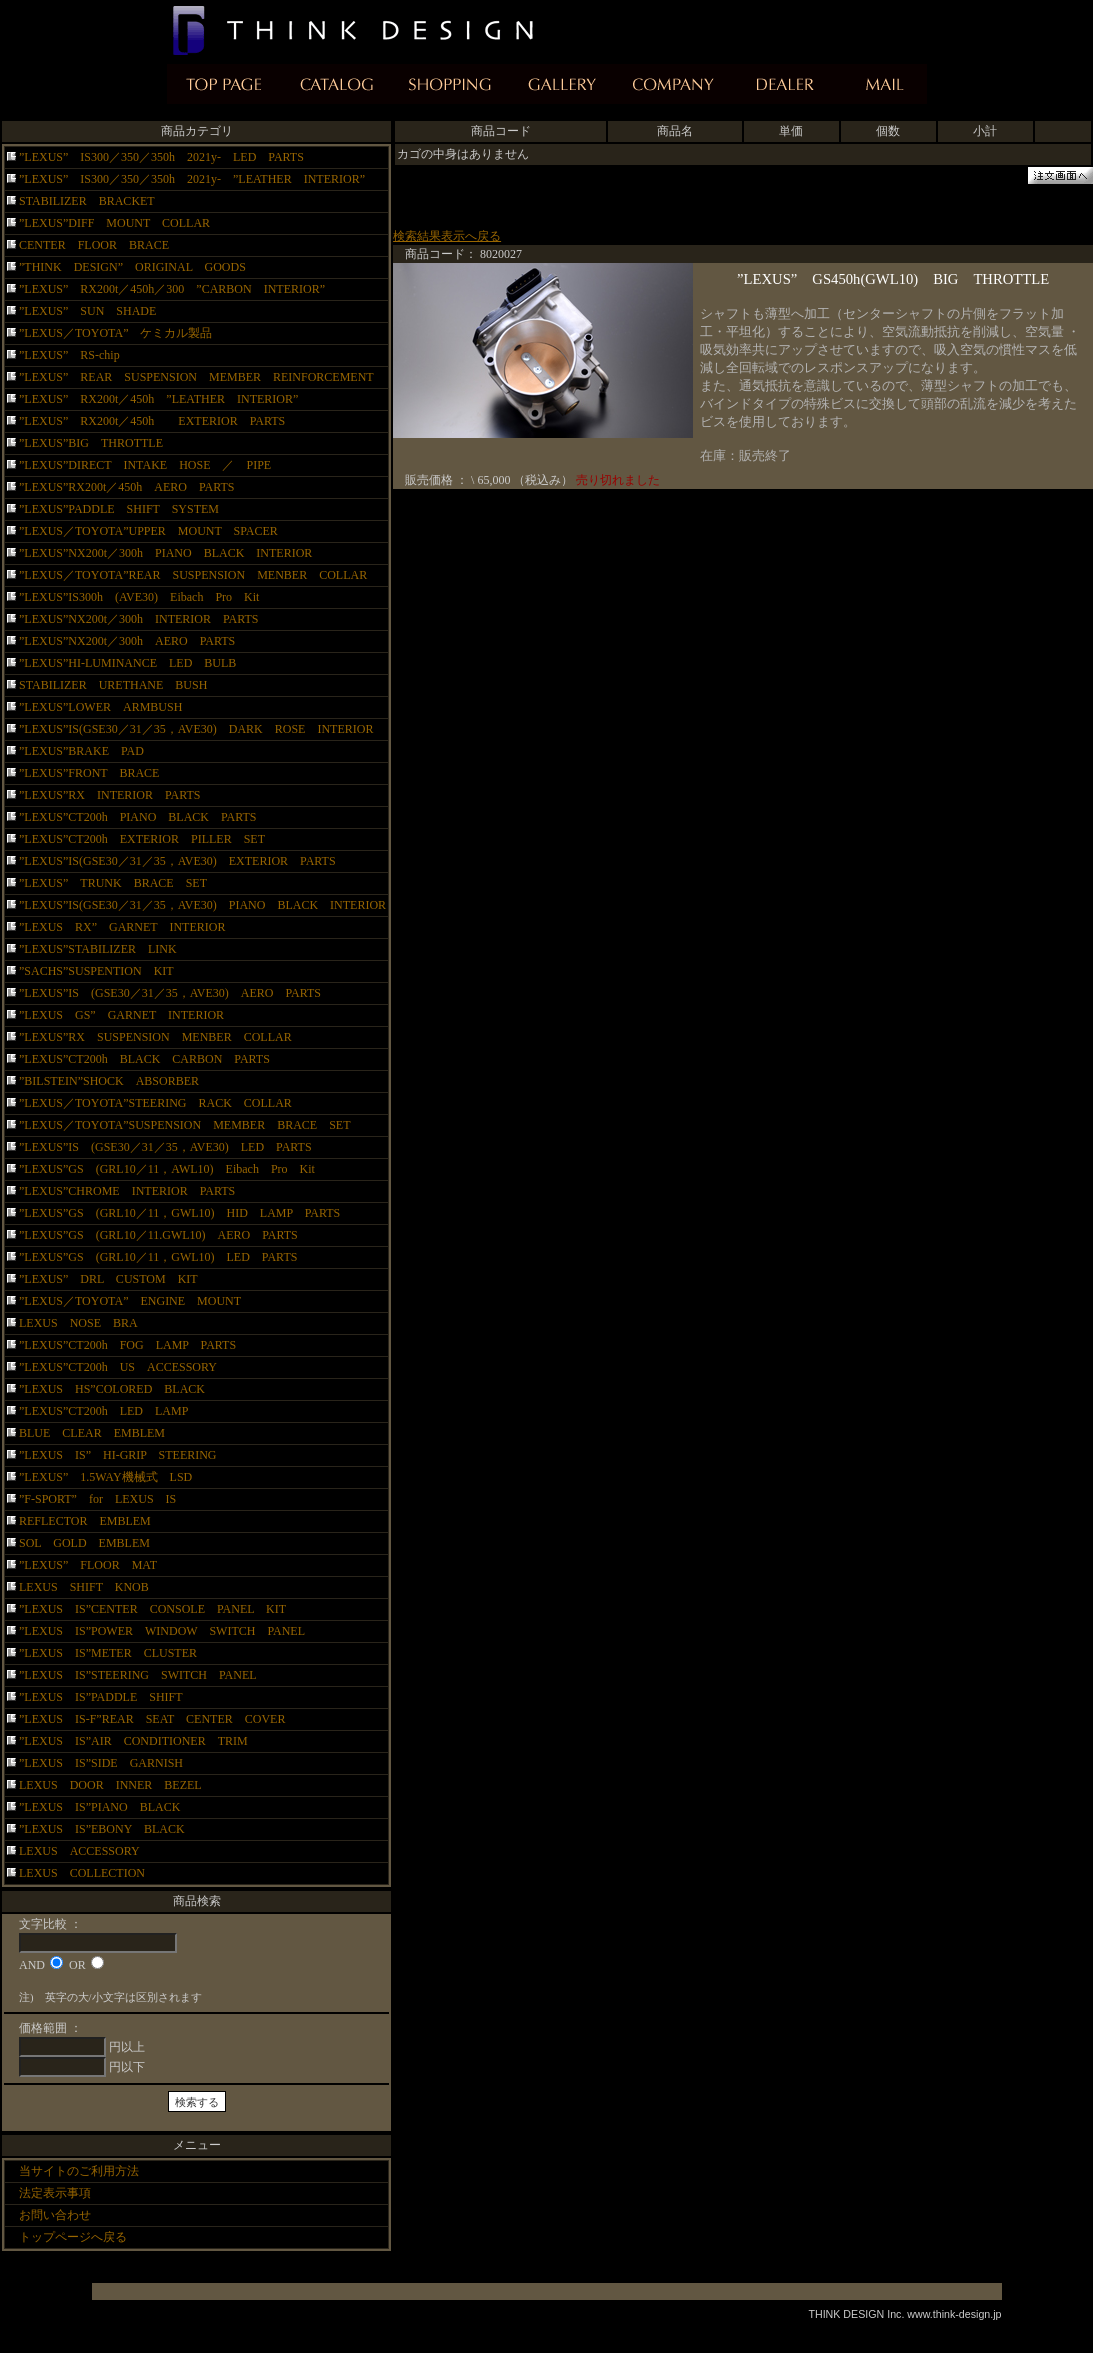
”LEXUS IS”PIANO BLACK (105, 1807)
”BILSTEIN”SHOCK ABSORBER (109, 1081)
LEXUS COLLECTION (82, 1873)
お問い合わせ (55, 2215)
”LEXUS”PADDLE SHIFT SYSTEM (119, 509)
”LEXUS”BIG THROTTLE (91, 443)
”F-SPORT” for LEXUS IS (97, 1499)
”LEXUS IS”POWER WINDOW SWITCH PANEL (162, 1631)
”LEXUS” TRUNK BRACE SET (113, 883)
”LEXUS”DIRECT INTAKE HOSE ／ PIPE (145, 465)
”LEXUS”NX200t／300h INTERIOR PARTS (139, 619)
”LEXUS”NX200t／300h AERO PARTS (127, 641)
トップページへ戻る (73, 2237)
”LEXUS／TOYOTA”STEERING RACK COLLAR (155, 1103)
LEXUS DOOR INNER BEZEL (110, 1785)
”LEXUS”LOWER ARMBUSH (100, 707)
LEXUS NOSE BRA (78, 1323)
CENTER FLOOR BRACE (94, 245)
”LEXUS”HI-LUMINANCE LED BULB (127, 663)
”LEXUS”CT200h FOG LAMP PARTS (127, 1345)
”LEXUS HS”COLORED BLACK (112, 1389)
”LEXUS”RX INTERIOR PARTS (110, 795)
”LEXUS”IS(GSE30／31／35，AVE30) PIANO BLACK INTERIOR (202, 905)
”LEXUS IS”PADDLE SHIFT (106, 1697)
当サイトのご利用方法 (79, 2171)
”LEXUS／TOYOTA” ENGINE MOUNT (130, 1301)
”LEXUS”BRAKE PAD (81, 751)
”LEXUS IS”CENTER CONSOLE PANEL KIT (152, 1609)
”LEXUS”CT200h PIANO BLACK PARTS (144, 817)
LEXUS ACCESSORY (79, 1851)
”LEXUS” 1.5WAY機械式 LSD (105, 1477)
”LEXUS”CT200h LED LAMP (103, 1411)
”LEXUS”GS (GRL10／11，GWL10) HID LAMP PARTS (185, 1213)
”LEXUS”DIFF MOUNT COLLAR (114, 223)
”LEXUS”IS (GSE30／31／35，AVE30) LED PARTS (165, 1147)
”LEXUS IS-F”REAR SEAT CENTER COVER (152, 1719)
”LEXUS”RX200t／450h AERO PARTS (127, 487)
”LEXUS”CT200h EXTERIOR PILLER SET (148, 839)
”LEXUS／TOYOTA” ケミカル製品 (115, 333)
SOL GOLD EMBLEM (84, 1543)
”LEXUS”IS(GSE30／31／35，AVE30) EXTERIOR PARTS (177, 861)
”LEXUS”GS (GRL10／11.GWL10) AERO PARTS (170, 1235)
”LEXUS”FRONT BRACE (89, 773)
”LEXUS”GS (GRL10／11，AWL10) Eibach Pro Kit (167, 1169)
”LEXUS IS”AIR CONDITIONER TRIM (133, 1741)
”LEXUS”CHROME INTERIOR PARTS (127, 1191)
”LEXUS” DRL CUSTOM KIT (108, 1279)
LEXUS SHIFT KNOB (84, 1587)
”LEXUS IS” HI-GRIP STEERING (118, 1455)
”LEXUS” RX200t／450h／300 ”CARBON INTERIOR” (172, 289)
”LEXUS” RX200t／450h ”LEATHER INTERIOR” (158, 399)
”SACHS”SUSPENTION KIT (96, 971)
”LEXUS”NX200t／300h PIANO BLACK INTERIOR (165, 553)
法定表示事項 (55, 2193)
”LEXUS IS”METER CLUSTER (120, 1653)
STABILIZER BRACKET (93, 201)
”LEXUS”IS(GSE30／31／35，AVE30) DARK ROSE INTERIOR (196, 729)
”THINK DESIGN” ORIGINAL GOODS (132, 267)
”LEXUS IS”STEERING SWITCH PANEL (149, 1675)
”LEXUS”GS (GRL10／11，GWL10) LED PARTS (158, 1257)
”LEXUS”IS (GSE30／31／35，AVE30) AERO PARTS (170, 993)
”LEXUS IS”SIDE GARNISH (113, 1763)
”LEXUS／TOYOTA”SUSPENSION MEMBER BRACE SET (185, 1125)
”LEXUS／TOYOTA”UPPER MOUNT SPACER (148, 531)
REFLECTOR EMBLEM (85, 1521)
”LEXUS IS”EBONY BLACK (114, 1829)
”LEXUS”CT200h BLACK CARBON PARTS (144, 1059)
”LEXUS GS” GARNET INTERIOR (121, 1015)
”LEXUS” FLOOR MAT (88, 1565)
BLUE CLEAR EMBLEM (92, 1433)
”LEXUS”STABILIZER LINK (98, 949)
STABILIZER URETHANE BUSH (113, 685)
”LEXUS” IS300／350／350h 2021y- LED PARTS (161, 157)
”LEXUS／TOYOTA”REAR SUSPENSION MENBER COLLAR (193, 575)
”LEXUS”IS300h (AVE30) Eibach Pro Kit (139, 597)
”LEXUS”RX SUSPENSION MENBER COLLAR (155, 1037)
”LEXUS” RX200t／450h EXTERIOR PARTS (152, 421)
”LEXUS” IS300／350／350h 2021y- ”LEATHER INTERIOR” (192, 179)
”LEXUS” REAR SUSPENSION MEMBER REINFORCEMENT (196, 377)
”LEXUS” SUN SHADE (87, 311)
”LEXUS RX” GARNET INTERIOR (122, 927)
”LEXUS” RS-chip (69, 355)
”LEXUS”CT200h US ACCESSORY (118, 1367)
